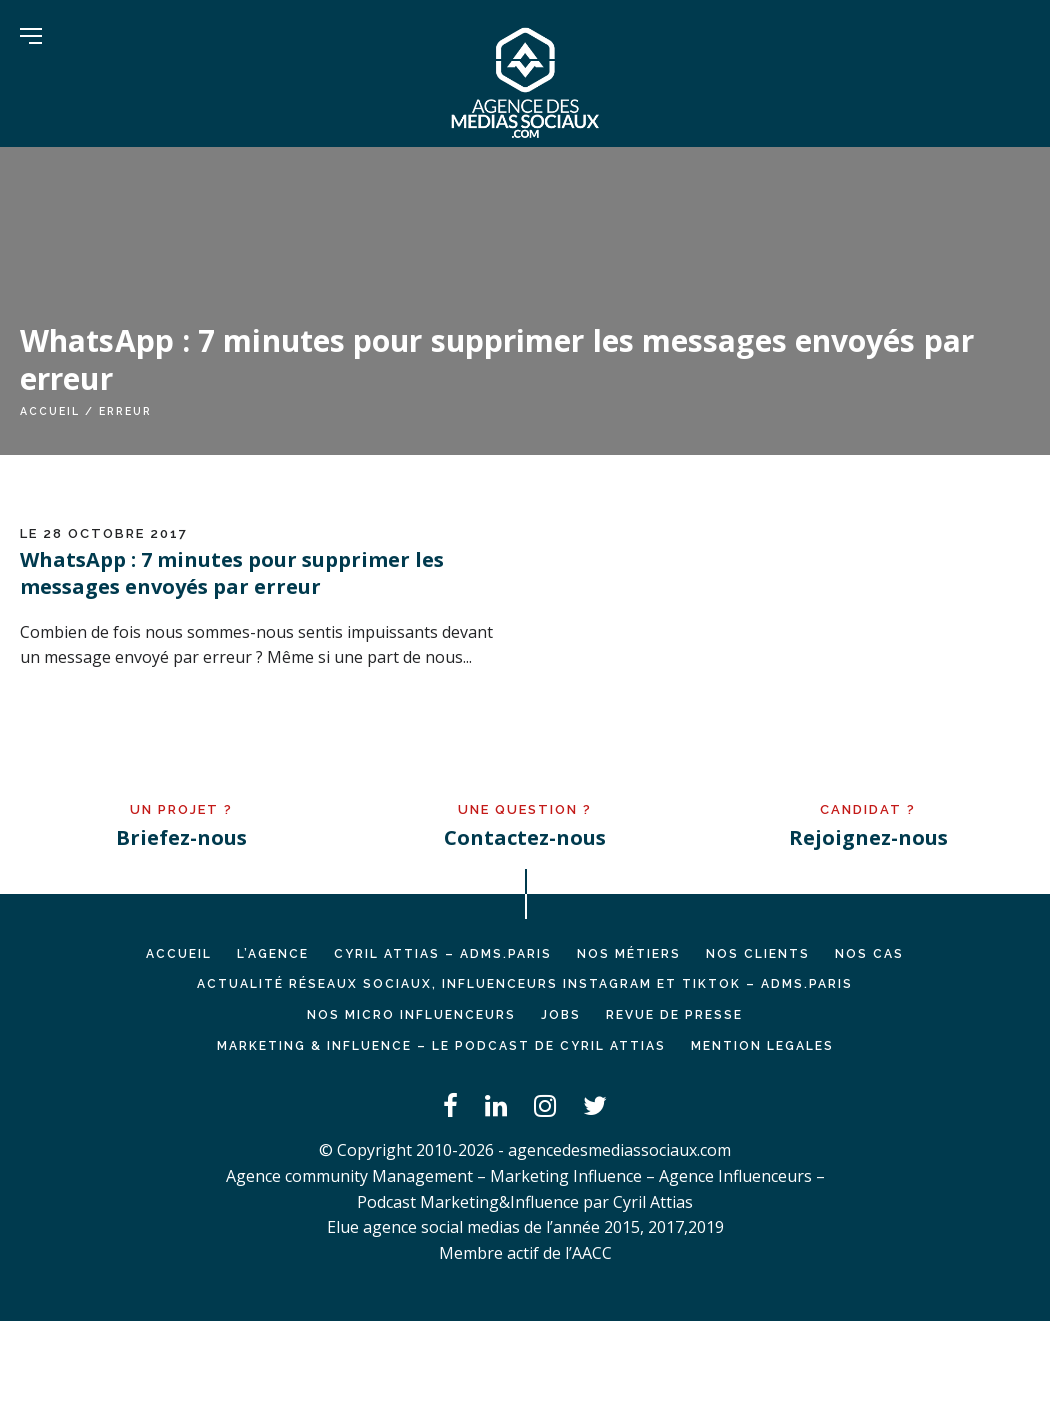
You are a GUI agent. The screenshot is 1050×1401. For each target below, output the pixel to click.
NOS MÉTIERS (629, 954)
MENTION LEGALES (762, 1046)
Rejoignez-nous (868, 837)
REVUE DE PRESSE (674, 1015)
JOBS (561, 1015)
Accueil (50, 411)
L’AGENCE (273, 954)
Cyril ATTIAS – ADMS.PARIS (443, 954)
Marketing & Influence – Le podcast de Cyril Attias (441, 1046)
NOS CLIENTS (758, 954)
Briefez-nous (181, 837)
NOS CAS (869, 954)
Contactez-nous (525, 837)
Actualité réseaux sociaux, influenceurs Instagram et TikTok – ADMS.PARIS (525, 984)
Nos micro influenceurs (411, 1015)
